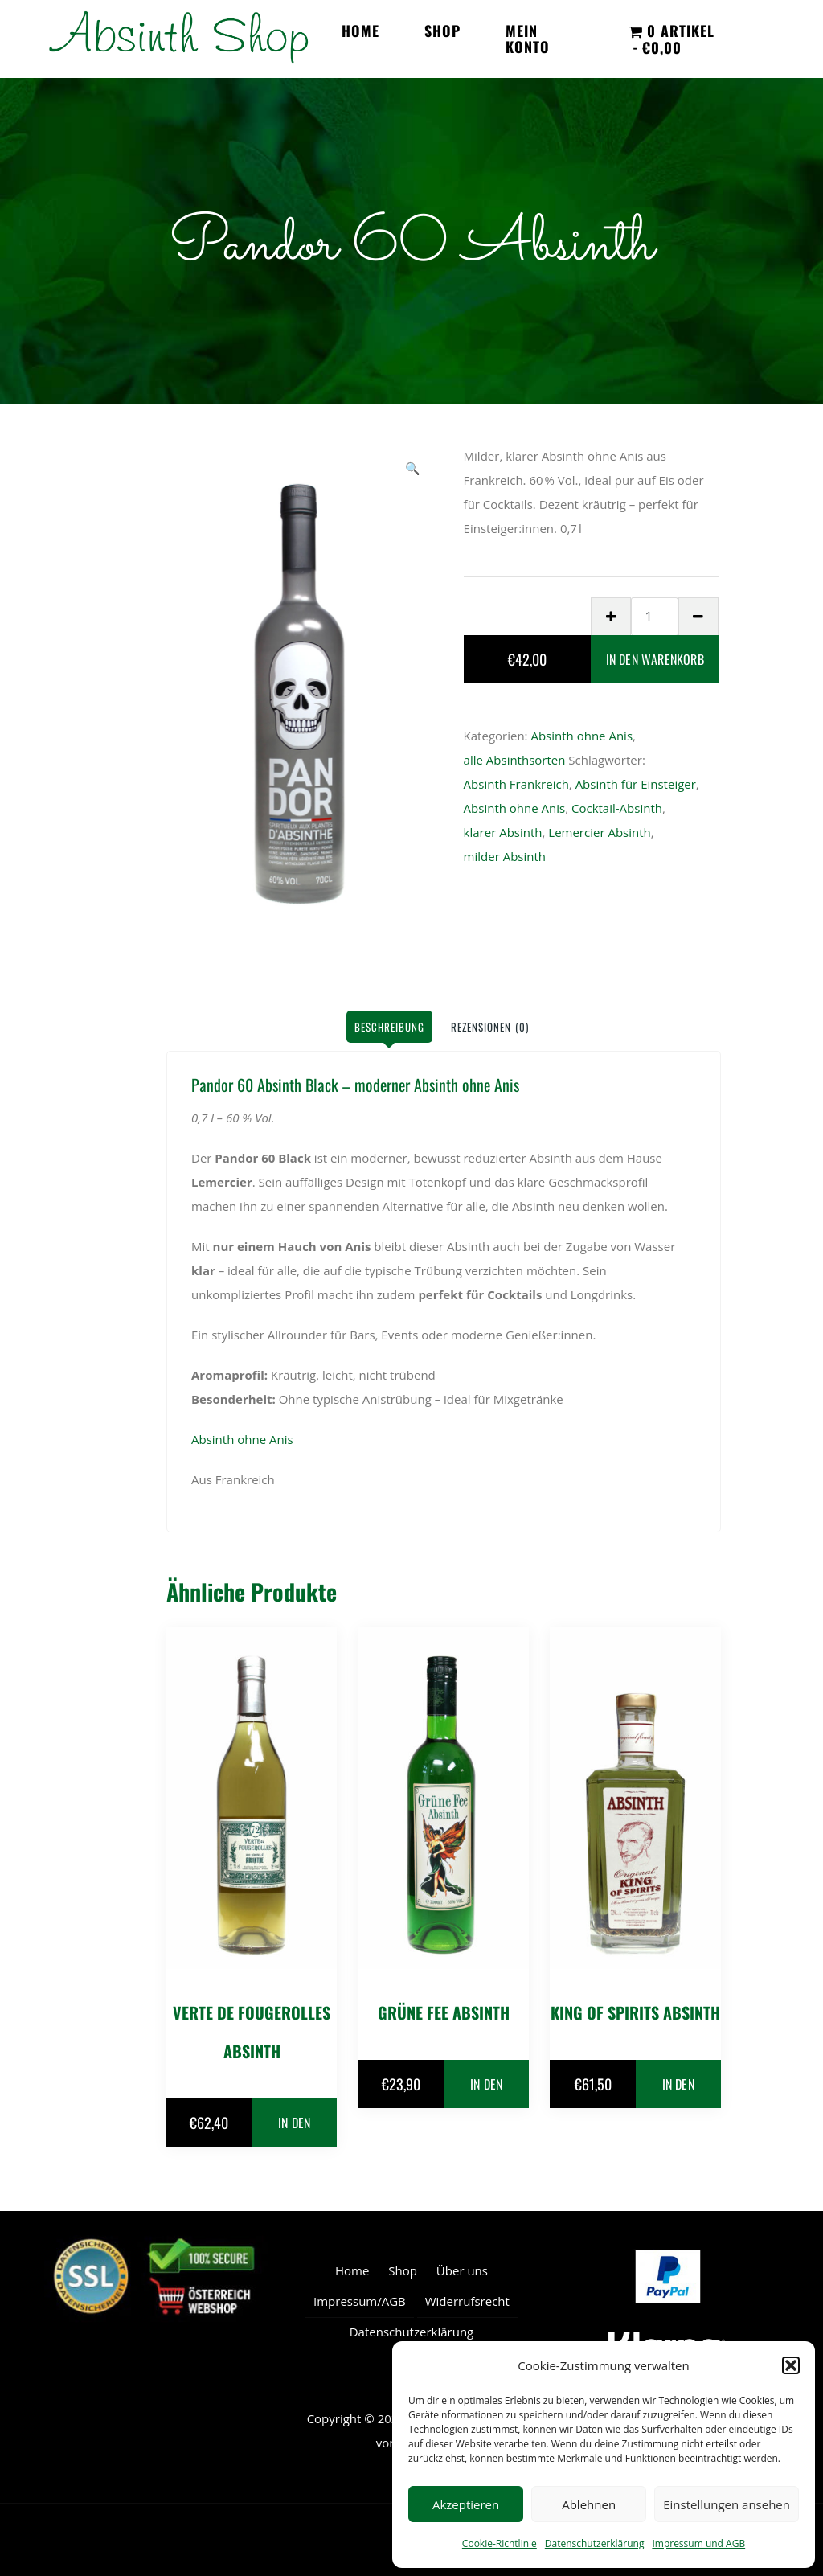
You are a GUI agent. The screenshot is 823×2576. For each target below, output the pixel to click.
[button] (791, 2365)
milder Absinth (505, 856)
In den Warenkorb (655, 659)
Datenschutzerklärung (595, 2543)
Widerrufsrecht (467, 2301)
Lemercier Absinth (599, 832)
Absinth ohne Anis (581, 736)
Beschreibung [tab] (389, 1027)
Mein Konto (528, 38)
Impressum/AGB (359, 2301)
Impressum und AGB (698, 2543)
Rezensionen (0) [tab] (490, 1027)
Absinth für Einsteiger (635, 784)
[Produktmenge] (654, 616)
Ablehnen (589, 2504)
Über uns (462, 2270)
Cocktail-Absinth (616, 808)
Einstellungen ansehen (726, 2504)
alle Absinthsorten (515, 760)
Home (360, 30)
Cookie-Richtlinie (499, 2543)
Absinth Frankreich (516, 784)
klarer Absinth (503, 832)
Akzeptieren (465, 2504)
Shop (442, 30)
